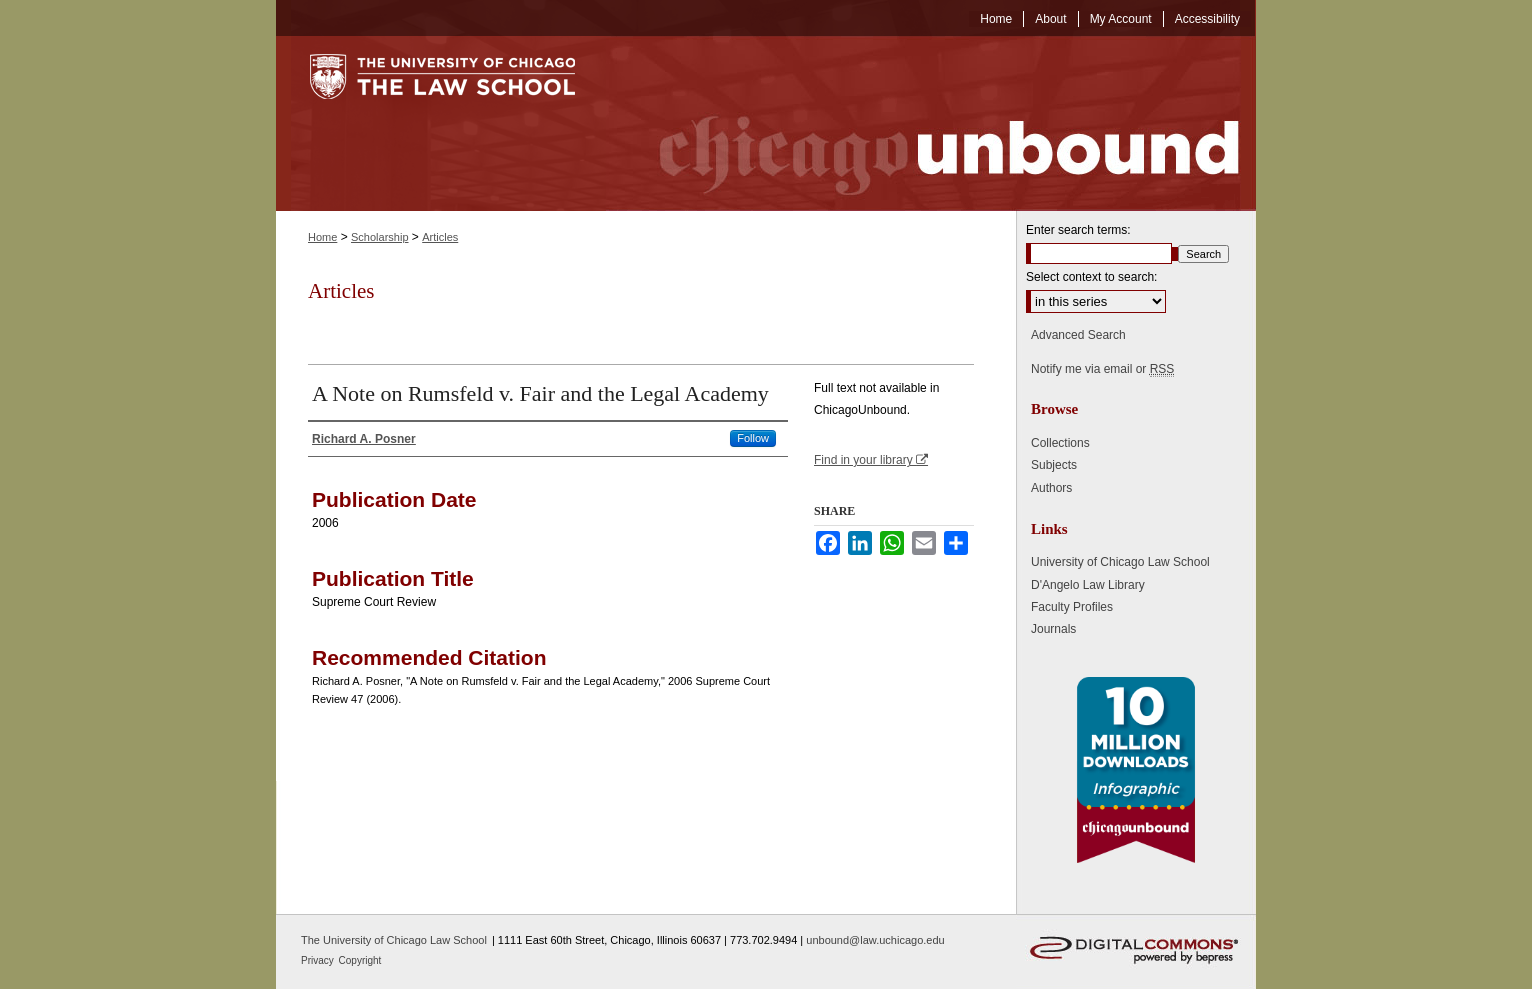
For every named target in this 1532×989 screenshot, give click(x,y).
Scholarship (379, 237)
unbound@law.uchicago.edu (875, 940)
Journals (1053, 629)
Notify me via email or (1102, 369)
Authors (1051, 488)
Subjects (1054, 465)
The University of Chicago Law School (394, 940)
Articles (440, 237)
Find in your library (871, 460)
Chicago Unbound (931, 123)
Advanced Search (1078, 335)
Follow (753, 438)
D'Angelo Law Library (1088, 585)
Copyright (360, 960)
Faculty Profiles (1072, 607)
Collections (1060, 443)
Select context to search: (1091, 277)
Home (322, 237)
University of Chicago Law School (1120, 562)
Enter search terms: (1078, 230)
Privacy (319, 960)
